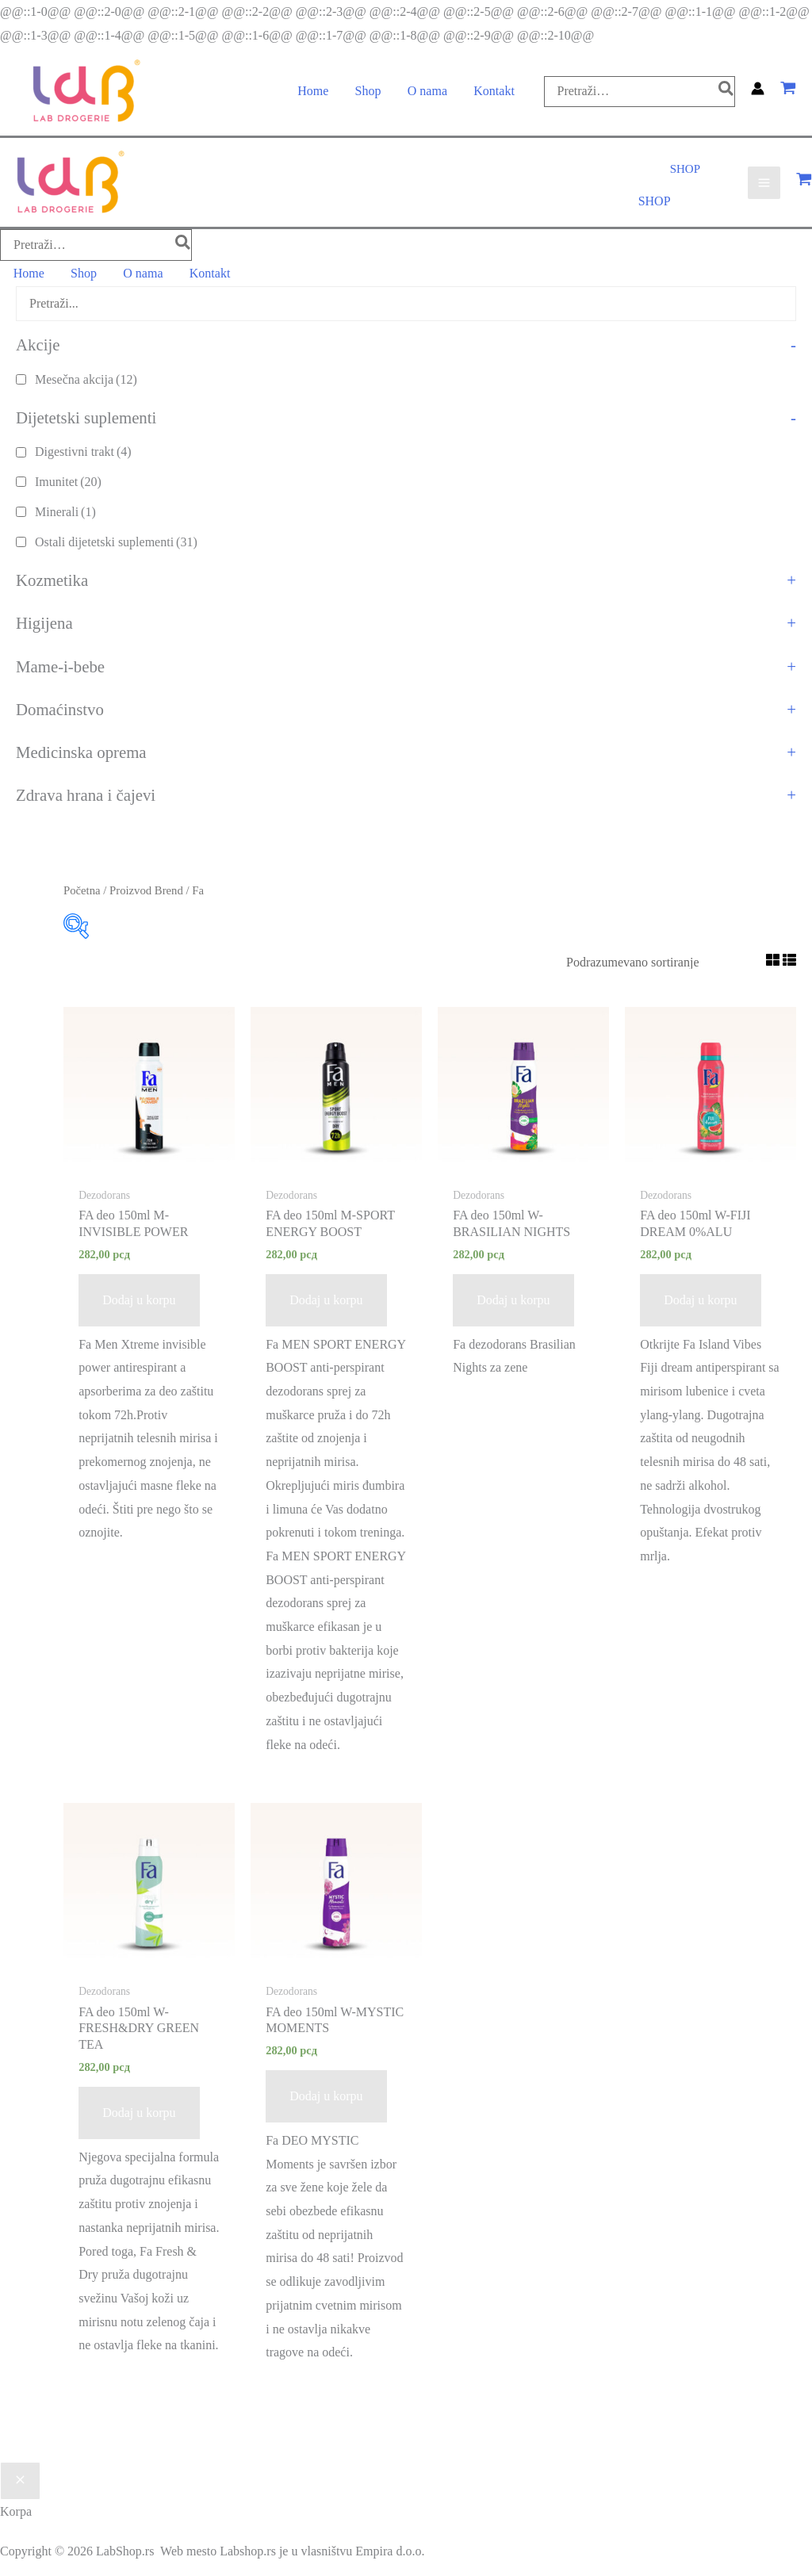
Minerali (65, 509)
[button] (685, 171)
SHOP (654, 201)
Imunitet (68, 479)
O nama (426, 91)
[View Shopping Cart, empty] (788, 92)
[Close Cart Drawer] (20, 2478)
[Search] (725, 91)
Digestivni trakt (83, 449)
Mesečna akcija (86, 376)
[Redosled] (655, 960)
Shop (368, 91)
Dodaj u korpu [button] (138, 1297)
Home (314, 91)
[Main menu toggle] (764, 183)
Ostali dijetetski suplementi (116, 538)
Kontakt (492, 91)
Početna (82, 888)
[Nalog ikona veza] (757, 91)
